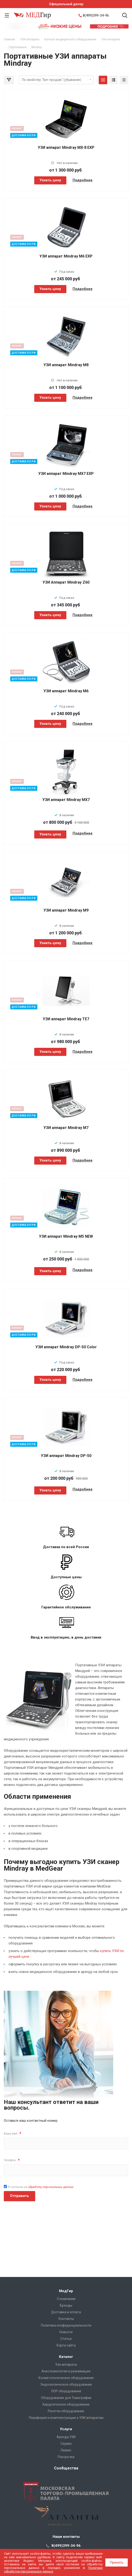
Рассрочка (66, 2457)
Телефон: (12, 2160)
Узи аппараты (66, 2364)
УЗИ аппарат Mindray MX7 (66, 799)
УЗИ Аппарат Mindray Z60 (66, 582)
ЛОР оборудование (66, 2391)
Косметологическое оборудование (66, 2378)
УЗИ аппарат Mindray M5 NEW (66, 1236)
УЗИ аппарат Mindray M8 (66, 365)
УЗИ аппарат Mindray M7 (66, 1127)
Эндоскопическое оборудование (66, 2384)
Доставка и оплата (66, 2312)
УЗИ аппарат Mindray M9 (66, 910)
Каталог (66, 2357)
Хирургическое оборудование (66, 2404)
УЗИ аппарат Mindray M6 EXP (66, 256)
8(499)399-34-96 (96, 15)
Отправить (19, 2196)
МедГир (66, 2291)
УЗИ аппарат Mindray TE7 (66, 1019)
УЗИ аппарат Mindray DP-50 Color (66, 1347)
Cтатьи (66, 2339)
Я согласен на (40, 2187)
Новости (66, 2332)
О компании (66, 2299)
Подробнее (83, 180)
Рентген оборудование (66, 2411)
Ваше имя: (12, 2133)
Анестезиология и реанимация (66, 2371)
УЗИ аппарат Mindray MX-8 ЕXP (66, 147)
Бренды (66, 2305)
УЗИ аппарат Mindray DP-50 (66, 1455)
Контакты (66, 2319)
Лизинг (66, 2450)
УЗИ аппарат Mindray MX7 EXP (66, 473)
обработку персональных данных (50, 2187)
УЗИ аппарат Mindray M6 (66, 691)
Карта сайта (66, 2345)
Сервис (66, 2443)
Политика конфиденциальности (66, 2325)
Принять (116, 2562)
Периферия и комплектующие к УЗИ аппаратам (66, 2418)
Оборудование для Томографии (66, 2398)
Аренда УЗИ (66, 2437)
